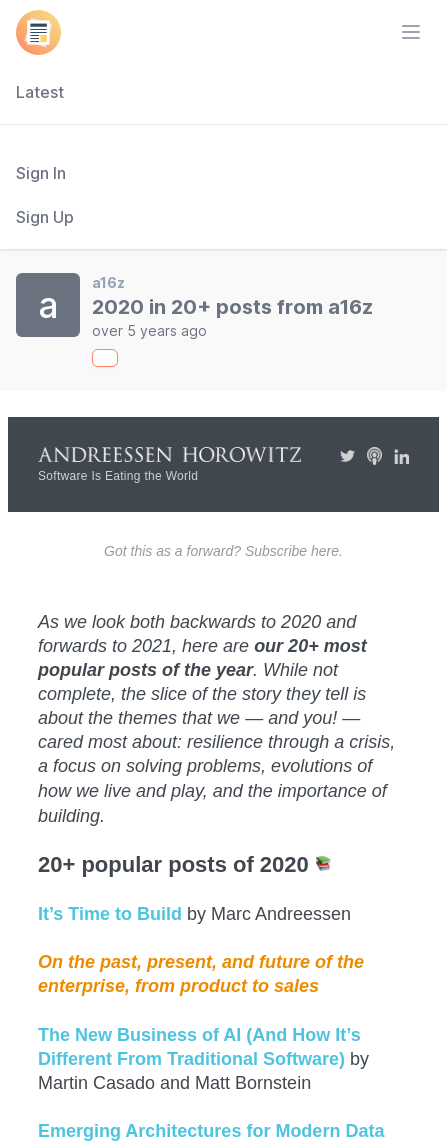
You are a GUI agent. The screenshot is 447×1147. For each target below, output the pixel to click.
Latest (40, 92)
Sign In (41, 173)
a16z (108, 282)
